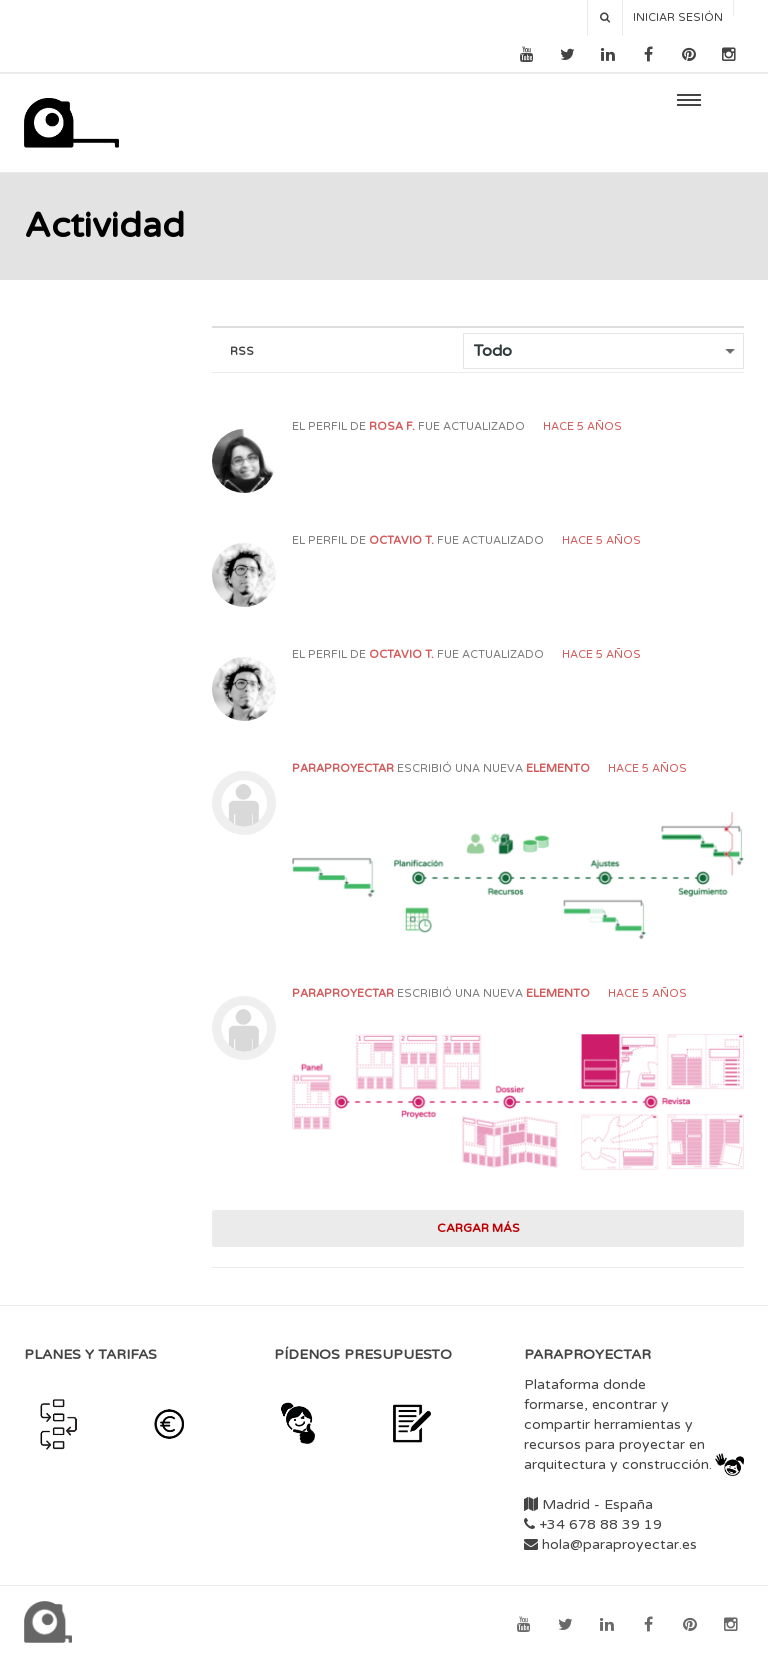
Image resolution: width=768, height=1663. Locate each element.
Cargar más (478, 1228)
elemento (558, 768)
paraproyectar (343, 768)
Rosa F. (392, 426)
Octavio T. (401, 540)
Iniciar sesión (678, 17)
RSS (242, 351)
